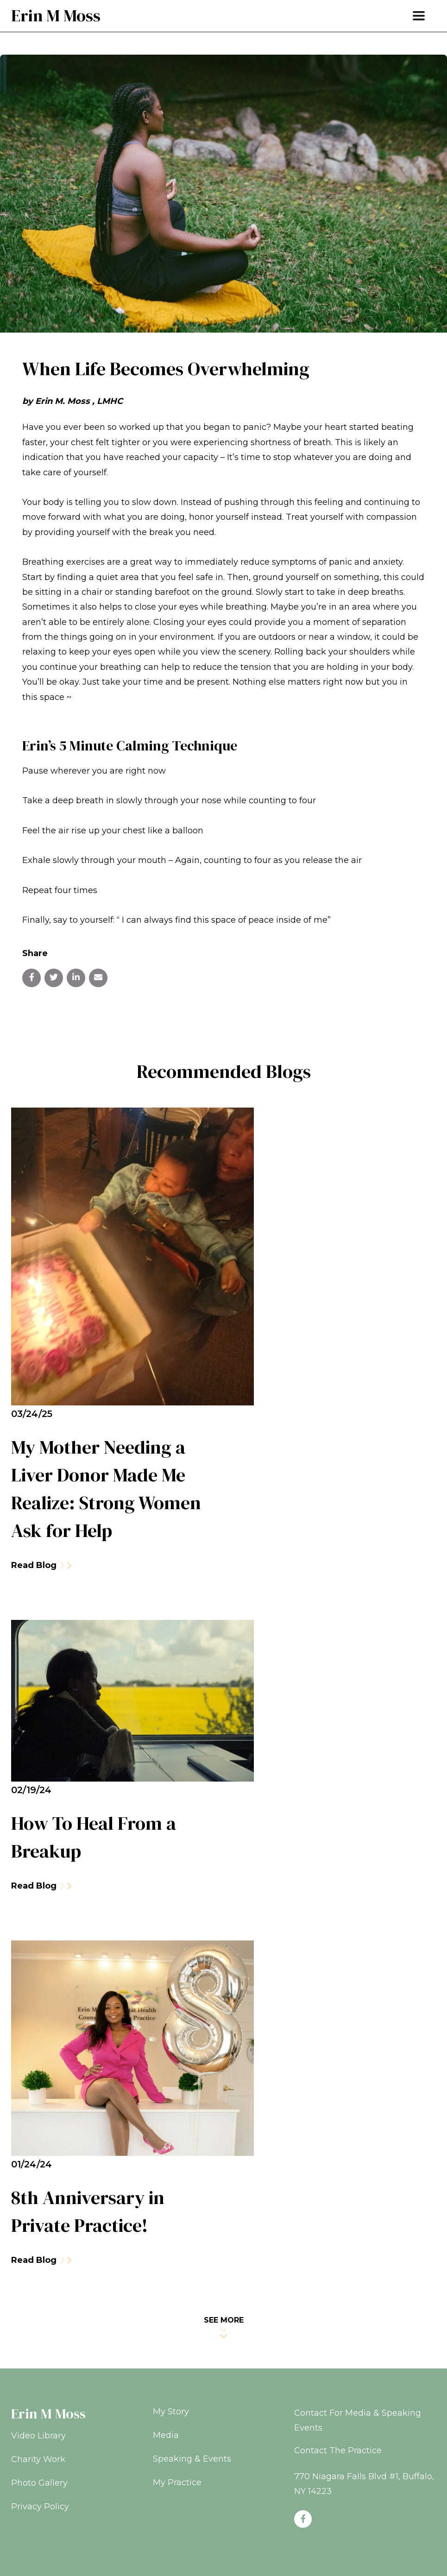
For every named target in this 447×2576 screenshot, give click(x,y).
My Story (171, 2411)
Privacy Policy (40, 2506)
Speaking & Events (192, 2459)
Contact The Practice (338, 2450)
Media (166, 2435)
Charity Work (38, 2459)
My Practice (177, 2482)
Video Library (38, 2436)
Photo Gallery (39, 2483)
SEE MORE (224, 2327)
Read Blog (41, 1565)
